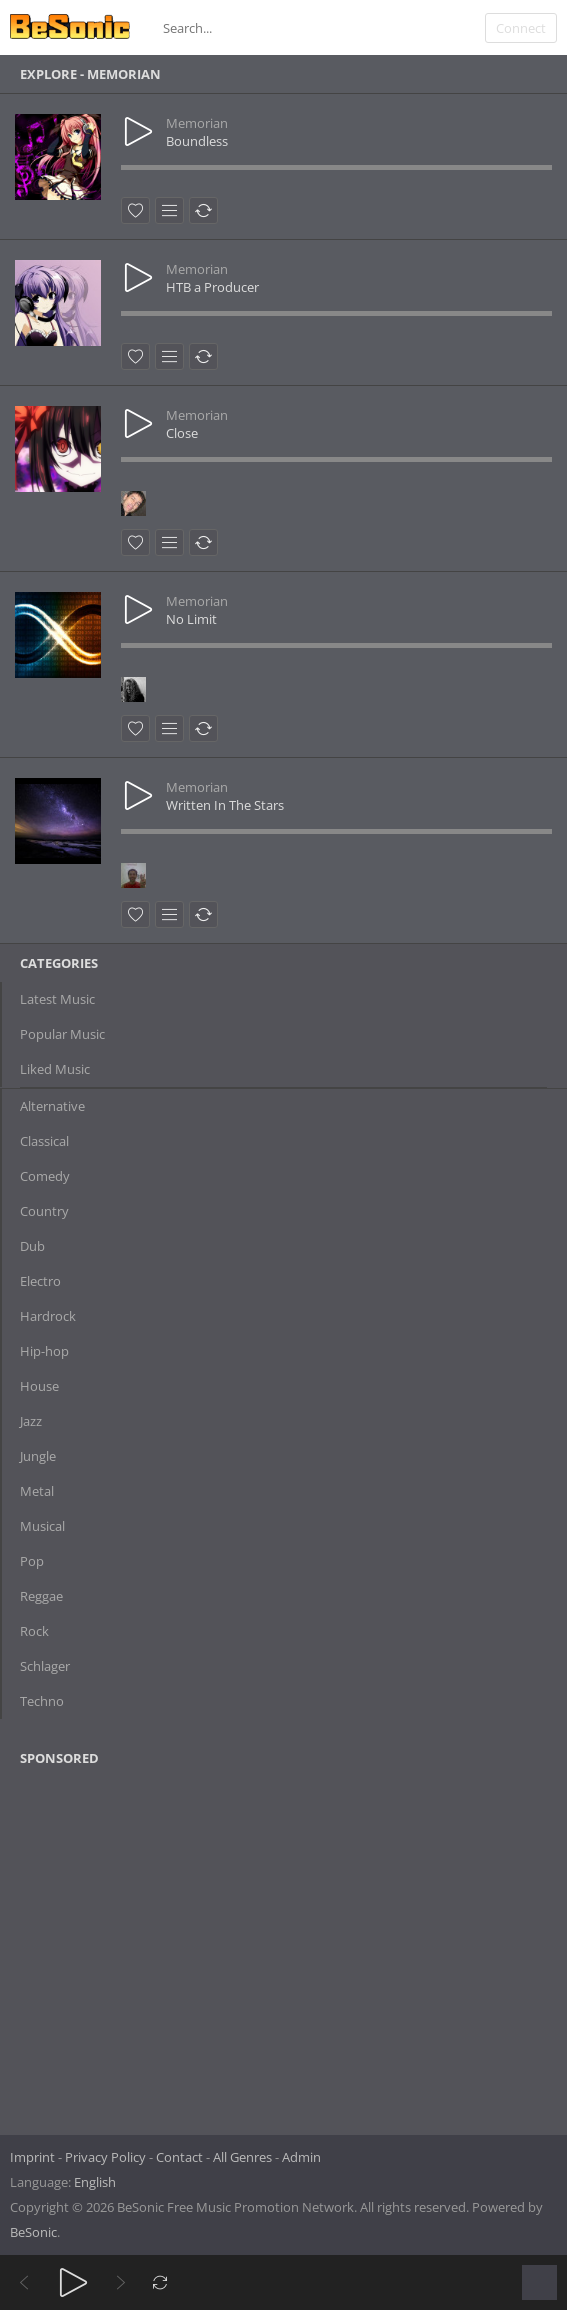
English (95, 2182)
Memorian (197, 123)
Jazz (31, 1421)
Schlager (45, 1666)
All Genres (242, 2157)
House (39, 1386)
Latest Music (57, 999)
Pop (32, 1561)
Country (44, 1211)
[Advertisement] (117, 1944)
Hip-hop (44, 1351)
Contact (179, 2157)
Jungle (38, 1456)
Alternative (52, 1106)
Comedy (45, 1176)
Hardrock (48, 1316)
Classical (44, 1141)
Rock (34, 1631)
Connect (521, 28)
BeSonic (33, 2232)
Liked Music (55, 1069)
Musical (42, 1526)
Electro (40, 1281)
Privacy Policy (105, 2157)
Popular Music (62, 1034)
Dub (32, 1246)
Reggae (41, 1596)
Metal (37, 1491)
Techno (42, 1701)
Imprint (32, 2157)
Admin (301, 2157)
